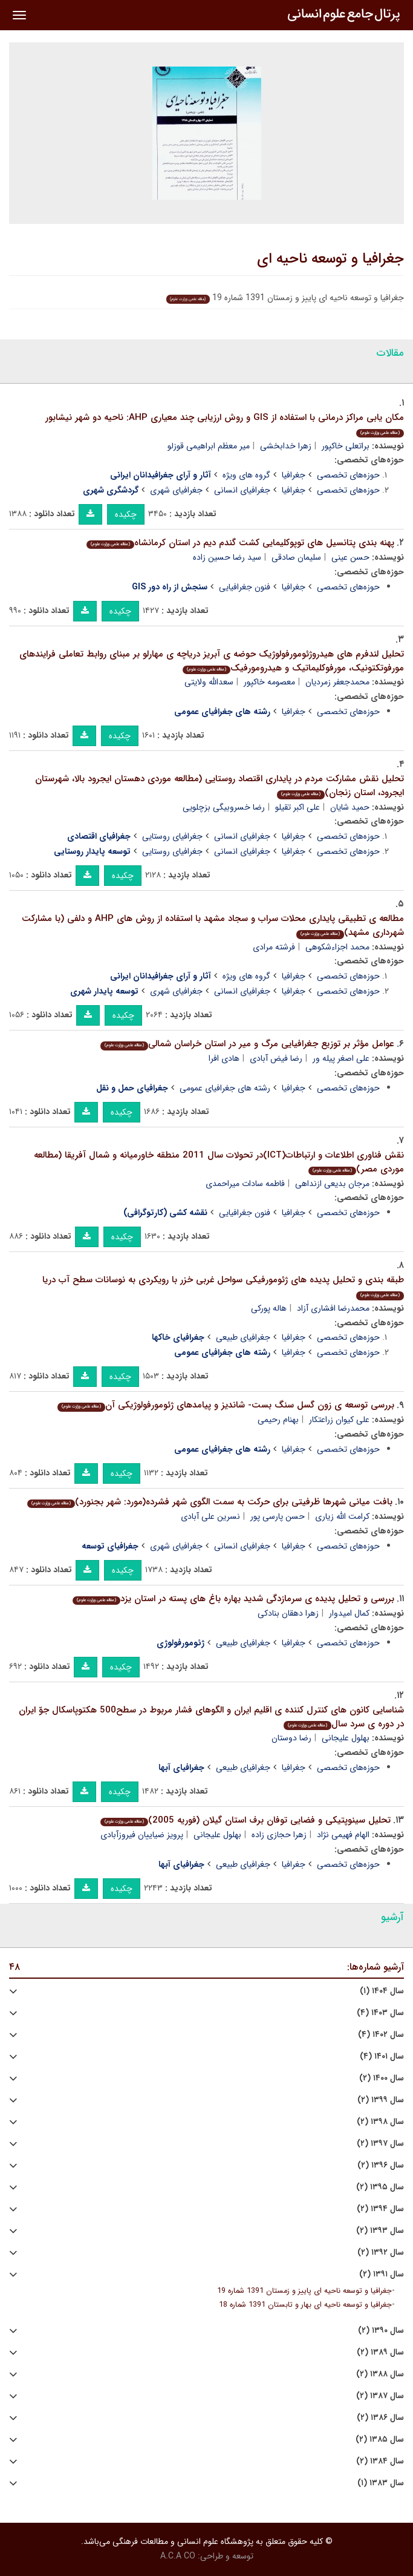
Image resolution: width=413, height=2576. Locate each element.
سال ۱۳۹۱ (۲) (381, 2274)
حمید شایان (349, 807)
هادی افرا (224, 1058)
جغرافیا (293, 475)
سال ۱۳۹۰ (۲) (381, 2330)
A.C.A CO (177, 2556)
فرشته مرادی (274, 947)
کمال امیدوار (349, 1613)
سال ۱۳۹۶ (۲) (380, 2165)
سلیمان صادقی (296, 557)
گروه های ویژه (246, 475)
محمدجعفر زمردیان (337, 682)
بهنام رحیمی (278, 1419)
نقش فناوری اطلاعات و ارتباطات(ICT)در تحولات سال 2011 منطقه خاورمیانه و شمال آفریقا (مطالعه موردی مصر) (219, 1162)
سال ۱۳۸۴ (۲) (380, 2461)
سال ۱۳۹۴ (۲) (380, 2209)
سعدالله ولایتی (208, 682)
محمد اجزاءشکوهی (337, 947)
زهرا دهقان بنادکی (288, 1613)
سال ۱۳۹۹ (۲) (380, 2100)
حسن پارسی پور (277, 1516)
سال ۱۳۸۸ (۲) (380, 2374)
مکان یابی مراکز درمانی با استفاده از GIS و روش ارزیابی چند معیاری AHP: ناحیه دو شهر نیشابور (224, 424)
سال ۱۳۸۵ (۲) (380, 2439)
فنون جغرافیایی (244, 587)
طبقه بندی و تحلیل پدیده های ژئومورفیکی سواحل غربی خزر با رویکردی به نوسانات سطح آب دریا (223, 1286)
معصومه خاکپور (269, 682)
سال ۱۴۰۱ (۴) (382, 2056)
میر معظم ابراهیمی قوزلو (208, 446)
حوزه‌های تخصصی (348, 475)
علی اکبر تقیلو (297, 807)
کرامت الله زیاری (342, 1516)
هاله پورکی (269, 1308)
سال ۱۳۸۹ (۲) (380, 2352)
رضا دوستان (291, 1738)
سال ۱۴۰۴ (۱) (382, 1991)
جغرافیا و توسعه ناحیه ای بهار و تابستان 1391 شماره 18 (305, 2305)
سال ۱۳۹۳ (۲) (380, 2230)
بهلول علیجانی (345, 1738)
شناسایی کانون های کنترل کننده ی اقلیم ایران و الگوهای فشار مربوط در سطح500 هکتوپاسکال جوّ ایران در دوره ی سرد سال (211, 1717)
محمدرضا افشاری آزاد (333, 1308)
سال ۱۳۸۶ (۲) (380, 2417)
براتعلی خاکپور (345, 446)
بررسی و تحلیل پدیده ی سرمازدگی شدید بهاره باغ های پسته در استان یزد (233, 1598)
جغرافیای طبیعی (243, 1337)
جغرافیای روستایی (172, 836)
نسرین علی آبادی (210, 1516)
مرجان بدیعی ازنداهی (332, 1183)
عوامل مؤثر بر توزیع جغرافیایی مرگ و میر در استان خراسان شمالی (247, 1044)
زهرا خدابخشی (285, 446)
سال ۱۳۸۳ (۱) (380, 2483)
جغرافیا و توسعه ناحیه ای (330, 258)
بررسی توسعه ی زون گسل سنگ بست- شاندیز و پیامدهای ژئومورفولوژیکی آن (225, 1405)
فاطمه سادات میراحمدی (245, 1183)
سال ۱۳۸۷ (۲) (380, 2396)
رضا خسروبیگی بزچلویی (224, 807)
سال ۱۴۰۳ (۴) (380, 2013)
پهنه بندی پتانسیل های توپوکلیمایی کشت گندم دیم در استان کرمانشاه (240, 543)
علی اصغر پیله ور (341, 1058)
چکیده (126, 514)
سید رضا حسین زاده (227, 557)
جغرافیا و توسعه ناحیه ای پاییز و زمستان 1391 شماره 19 (304, 2291)
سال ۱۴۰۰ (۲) (381, 2078)
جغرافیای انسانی (242, 490)
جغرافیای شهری (176, 490)
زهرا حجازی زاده (279, 1834)
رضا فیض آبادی (276, 1058)
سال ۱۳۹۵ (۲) (380, 2187)
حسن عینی (350, 557)
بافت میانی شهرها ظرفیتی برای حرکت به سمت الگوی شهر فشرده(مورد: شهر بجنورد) (209, 1502)
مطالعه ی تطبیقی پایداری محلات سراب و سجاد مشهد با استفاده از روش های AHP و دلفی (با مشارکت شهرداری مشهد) (213, 925)
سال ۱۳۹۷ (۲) (380, 2143)
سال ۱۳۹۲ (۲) (380, 2252)
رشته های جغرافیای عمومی (225, 1088)
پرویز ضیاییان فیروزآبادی (141, 1834)
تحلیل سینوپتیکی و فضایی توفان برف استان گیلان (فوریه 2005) (245, 1820)
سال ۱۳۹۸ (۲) (380, 2122)
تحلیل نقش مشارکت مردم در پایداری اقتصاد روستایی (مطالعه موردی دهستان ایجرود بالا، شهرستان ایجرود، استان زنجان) (219, 786)
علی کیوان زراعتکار (339, 1419)
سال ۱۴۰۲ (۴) (381, 2034)
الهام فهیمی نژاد (343, 1834)
